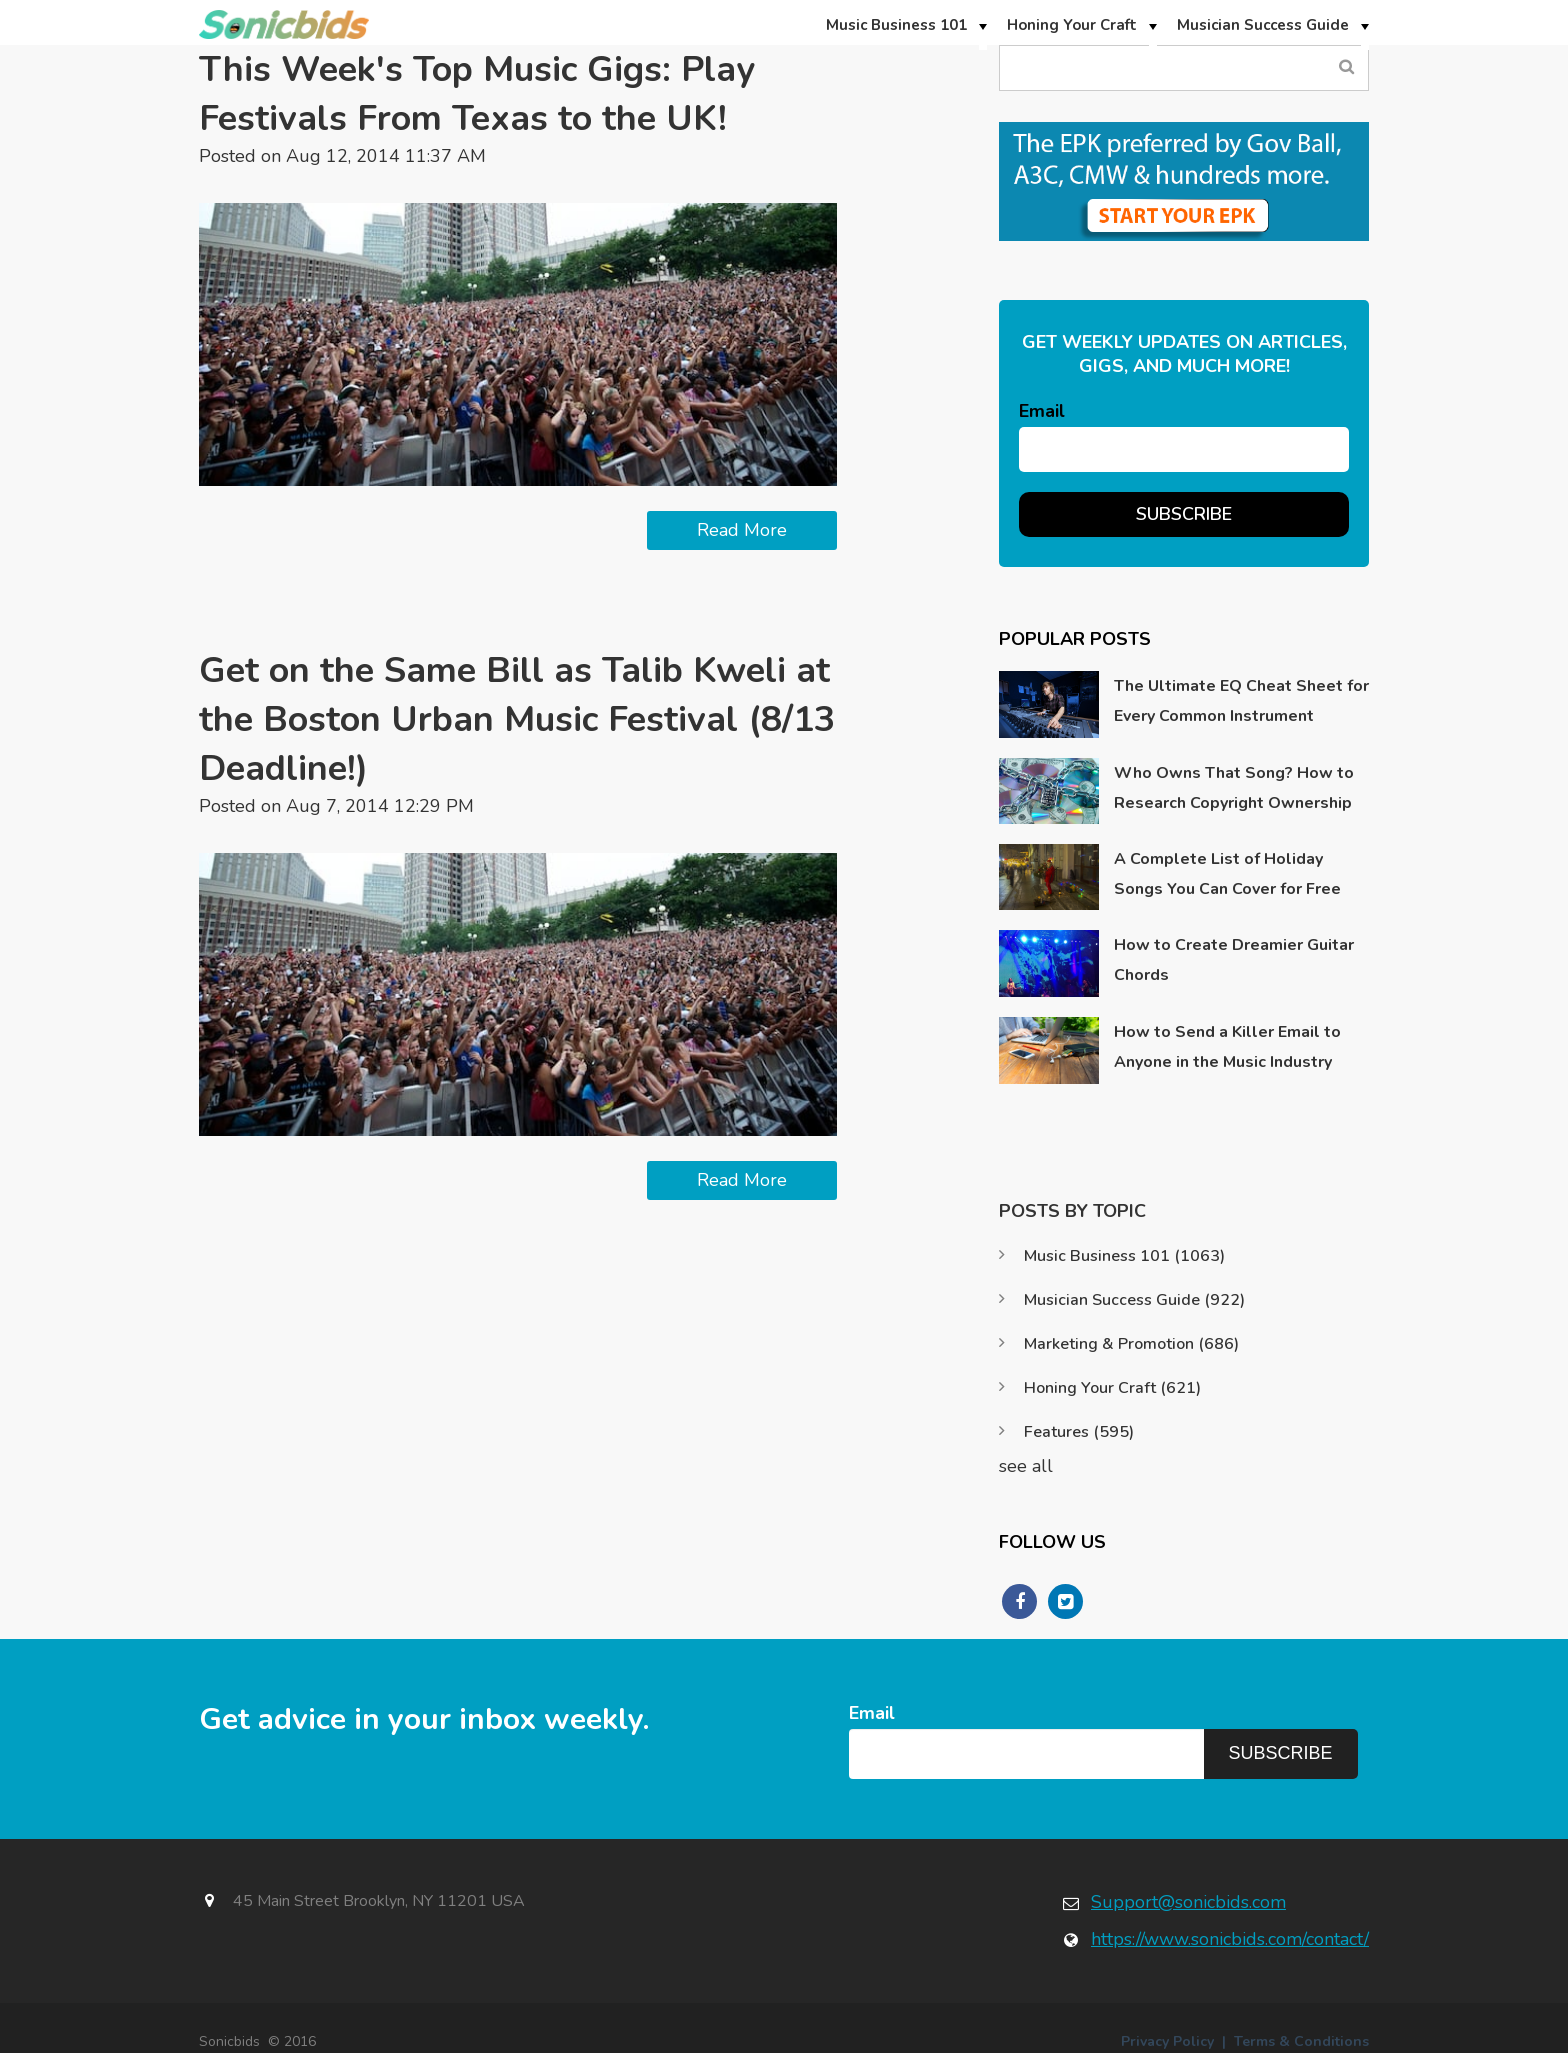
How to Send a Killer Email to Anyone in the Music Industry (1227, 1047)
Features (1079, 1432)
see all (1026, 1466)
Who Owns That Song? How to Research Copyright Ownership (1234, 788)
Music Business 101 (1124, 1256)
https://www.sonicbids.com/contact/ (1230, 1939)
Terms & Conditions (1301, 2041)
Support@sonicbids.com (1188, 1902)
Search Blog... (1346, 67)
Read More (742, 530)
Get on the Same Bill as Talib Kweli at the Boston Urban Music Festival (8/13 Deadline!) (516, 719)
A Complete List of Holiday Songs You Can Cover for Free (1227, 874)
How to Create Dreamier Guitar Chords (1234, 960)
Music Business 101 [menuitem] (896, 25)
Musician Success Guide (1134, 1300)
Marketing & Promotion (1131, 1344)
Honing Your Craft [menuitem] (1072, 25)
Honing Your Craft (1112, 1388)
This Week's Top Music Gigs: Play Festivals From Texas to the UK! (480, 94)
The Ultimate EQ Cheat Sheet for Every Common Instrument (1241, 701)
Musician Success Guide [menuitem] (1263, 25)
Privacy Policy (1167, 2041)
